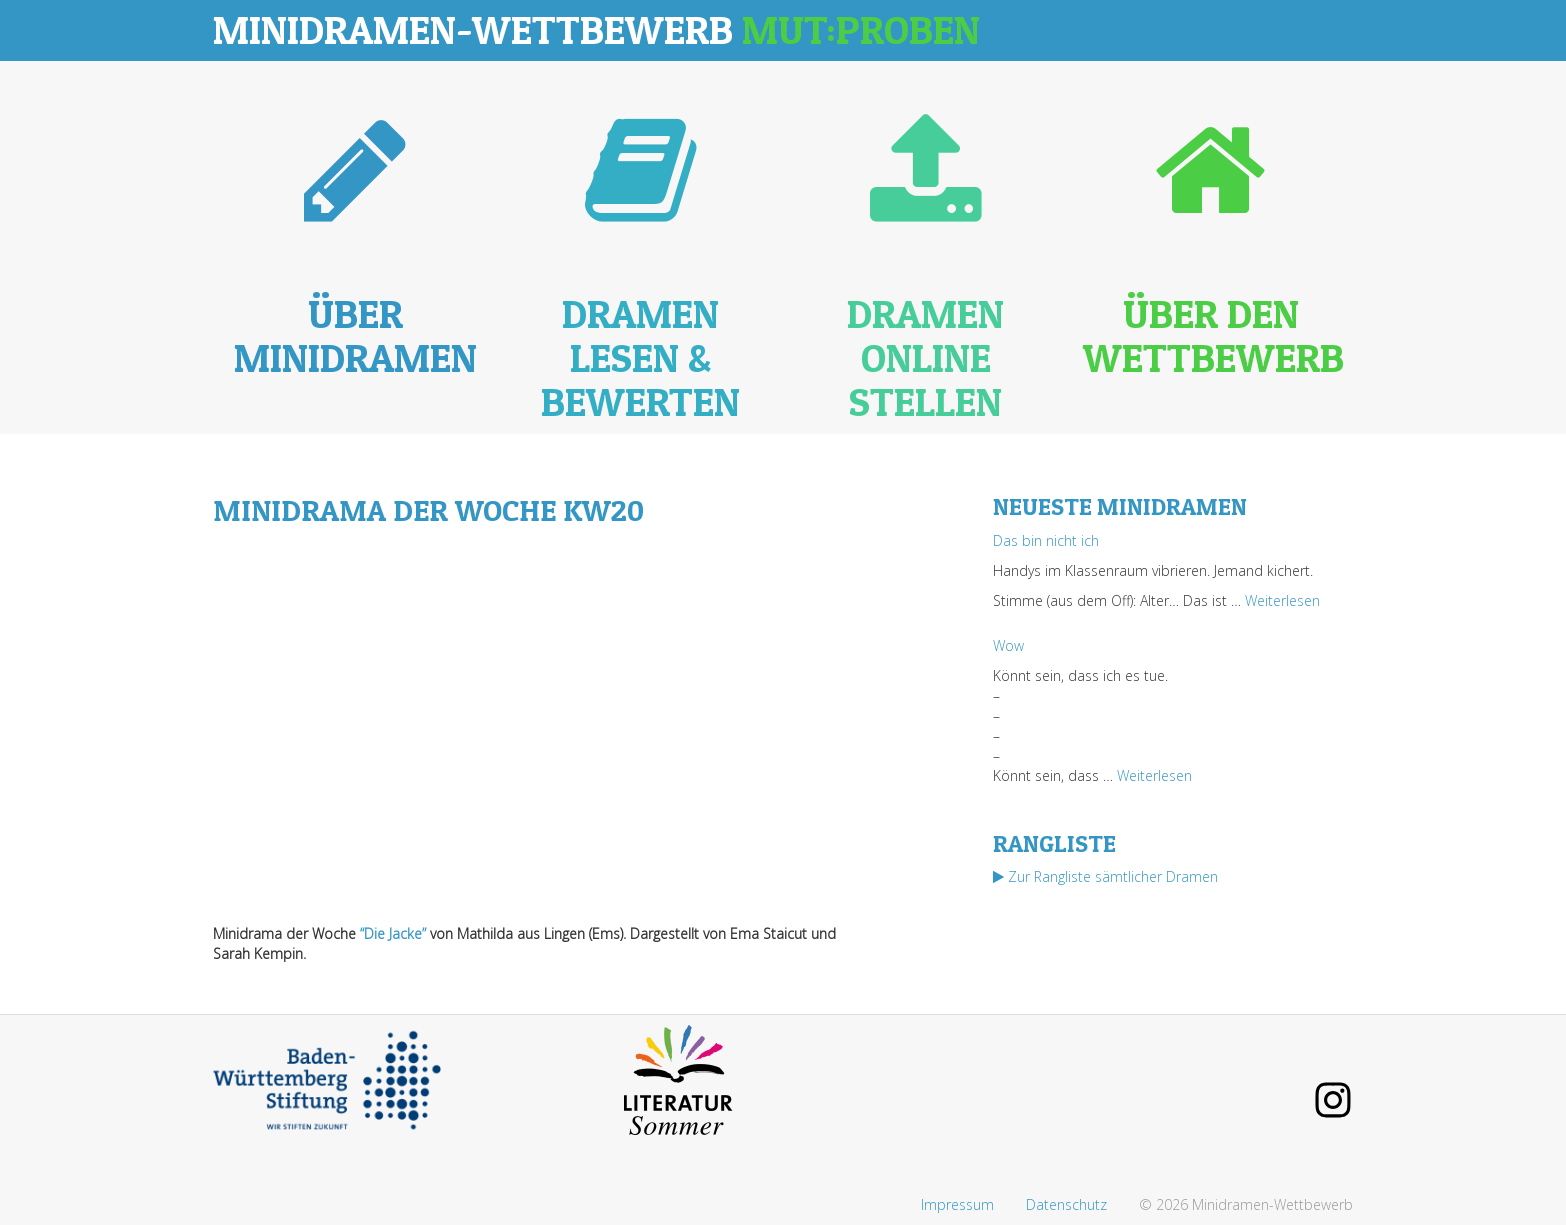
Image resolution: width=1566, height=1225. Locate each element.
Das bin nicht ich (1046, 540)
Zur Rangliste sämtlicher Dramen (1105, 876)
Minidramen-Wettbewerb (596, 29)
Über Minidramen (355, 335)
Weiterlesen (1282, 600)
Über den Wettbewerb (1213, 335)
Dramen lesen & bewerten (640, 357)
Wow (1008, 645)
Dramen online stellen (925, 357)
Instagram (1333, 1100)
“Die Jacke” (393, 933)
